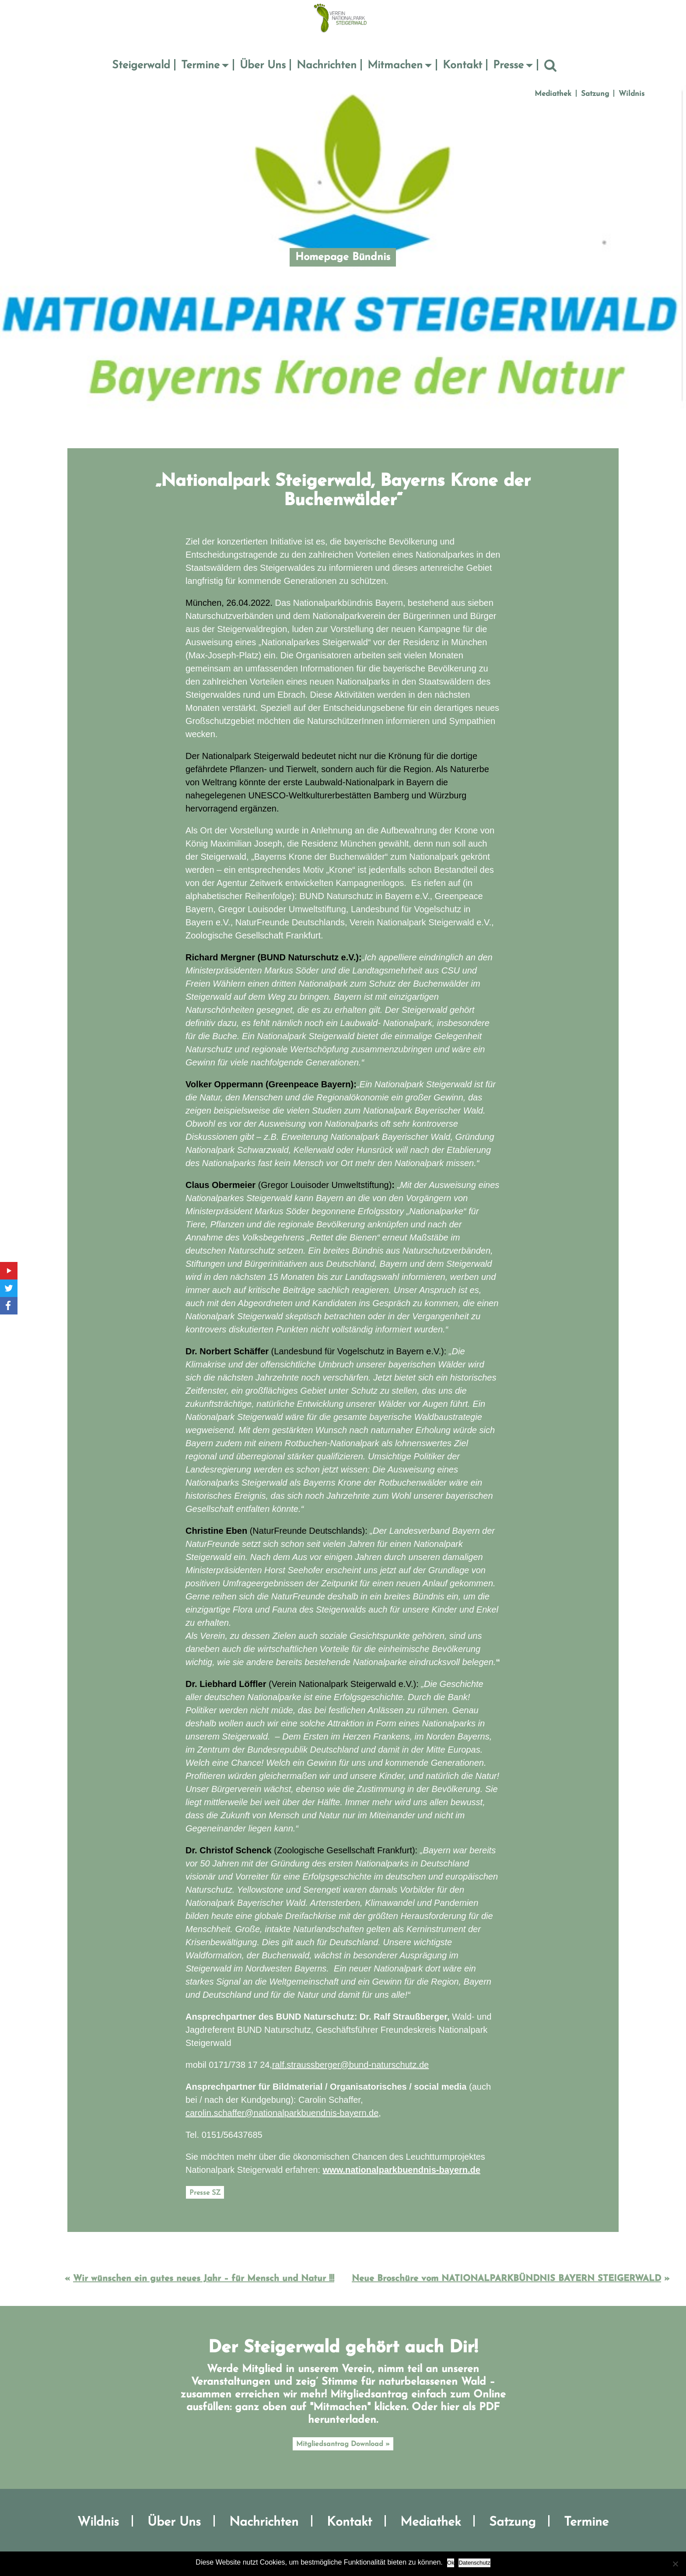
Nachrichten (327, 65)
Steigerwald (141, 65)
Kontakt (462, 65)
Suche (550, 66)
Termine (200, 65)
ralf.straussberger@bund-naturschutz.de (350, 2065)
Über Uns (263, 65)
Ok (451, 2562)
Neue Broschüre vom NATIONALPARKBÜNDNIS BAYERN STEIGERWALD (506, 2278)
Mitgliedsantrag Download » (343, 2444)
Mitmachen (395, 65)
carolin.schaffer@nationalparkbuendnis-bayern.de (282, 2113)
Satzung (595, 94)
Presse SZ (204, 2192)
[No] (675, 2563)
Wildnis (631, 94)
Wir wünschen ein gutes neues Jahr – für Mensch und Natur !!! (203, 2278)
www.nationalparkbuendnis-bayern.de (401, 2170)
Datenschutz (474, 2562)
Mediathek (553, 94)
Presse (508, 65)
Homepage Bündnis (342, 257)
